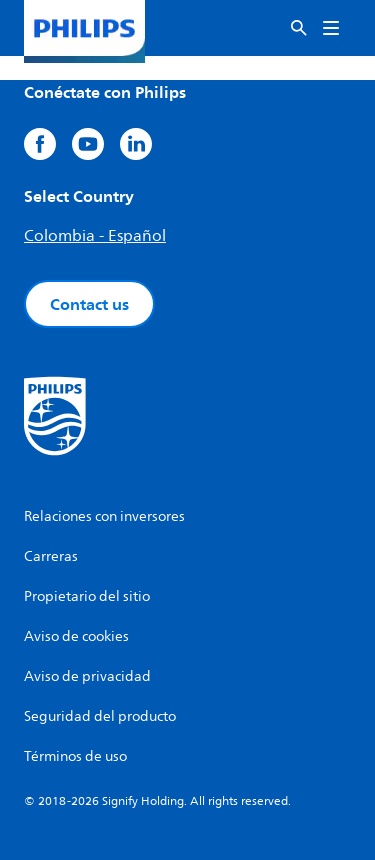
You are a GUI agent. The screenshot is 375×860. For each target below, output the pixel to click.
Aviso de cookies (76, 636)
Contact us (89, 304)
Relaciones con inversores (104, 516)
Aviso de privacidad (87, 676)
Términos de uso (75, 756)
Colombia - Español (95, 236)
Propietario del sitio (87, 596)
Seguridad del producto (100, 716)
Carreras (51, 556)
